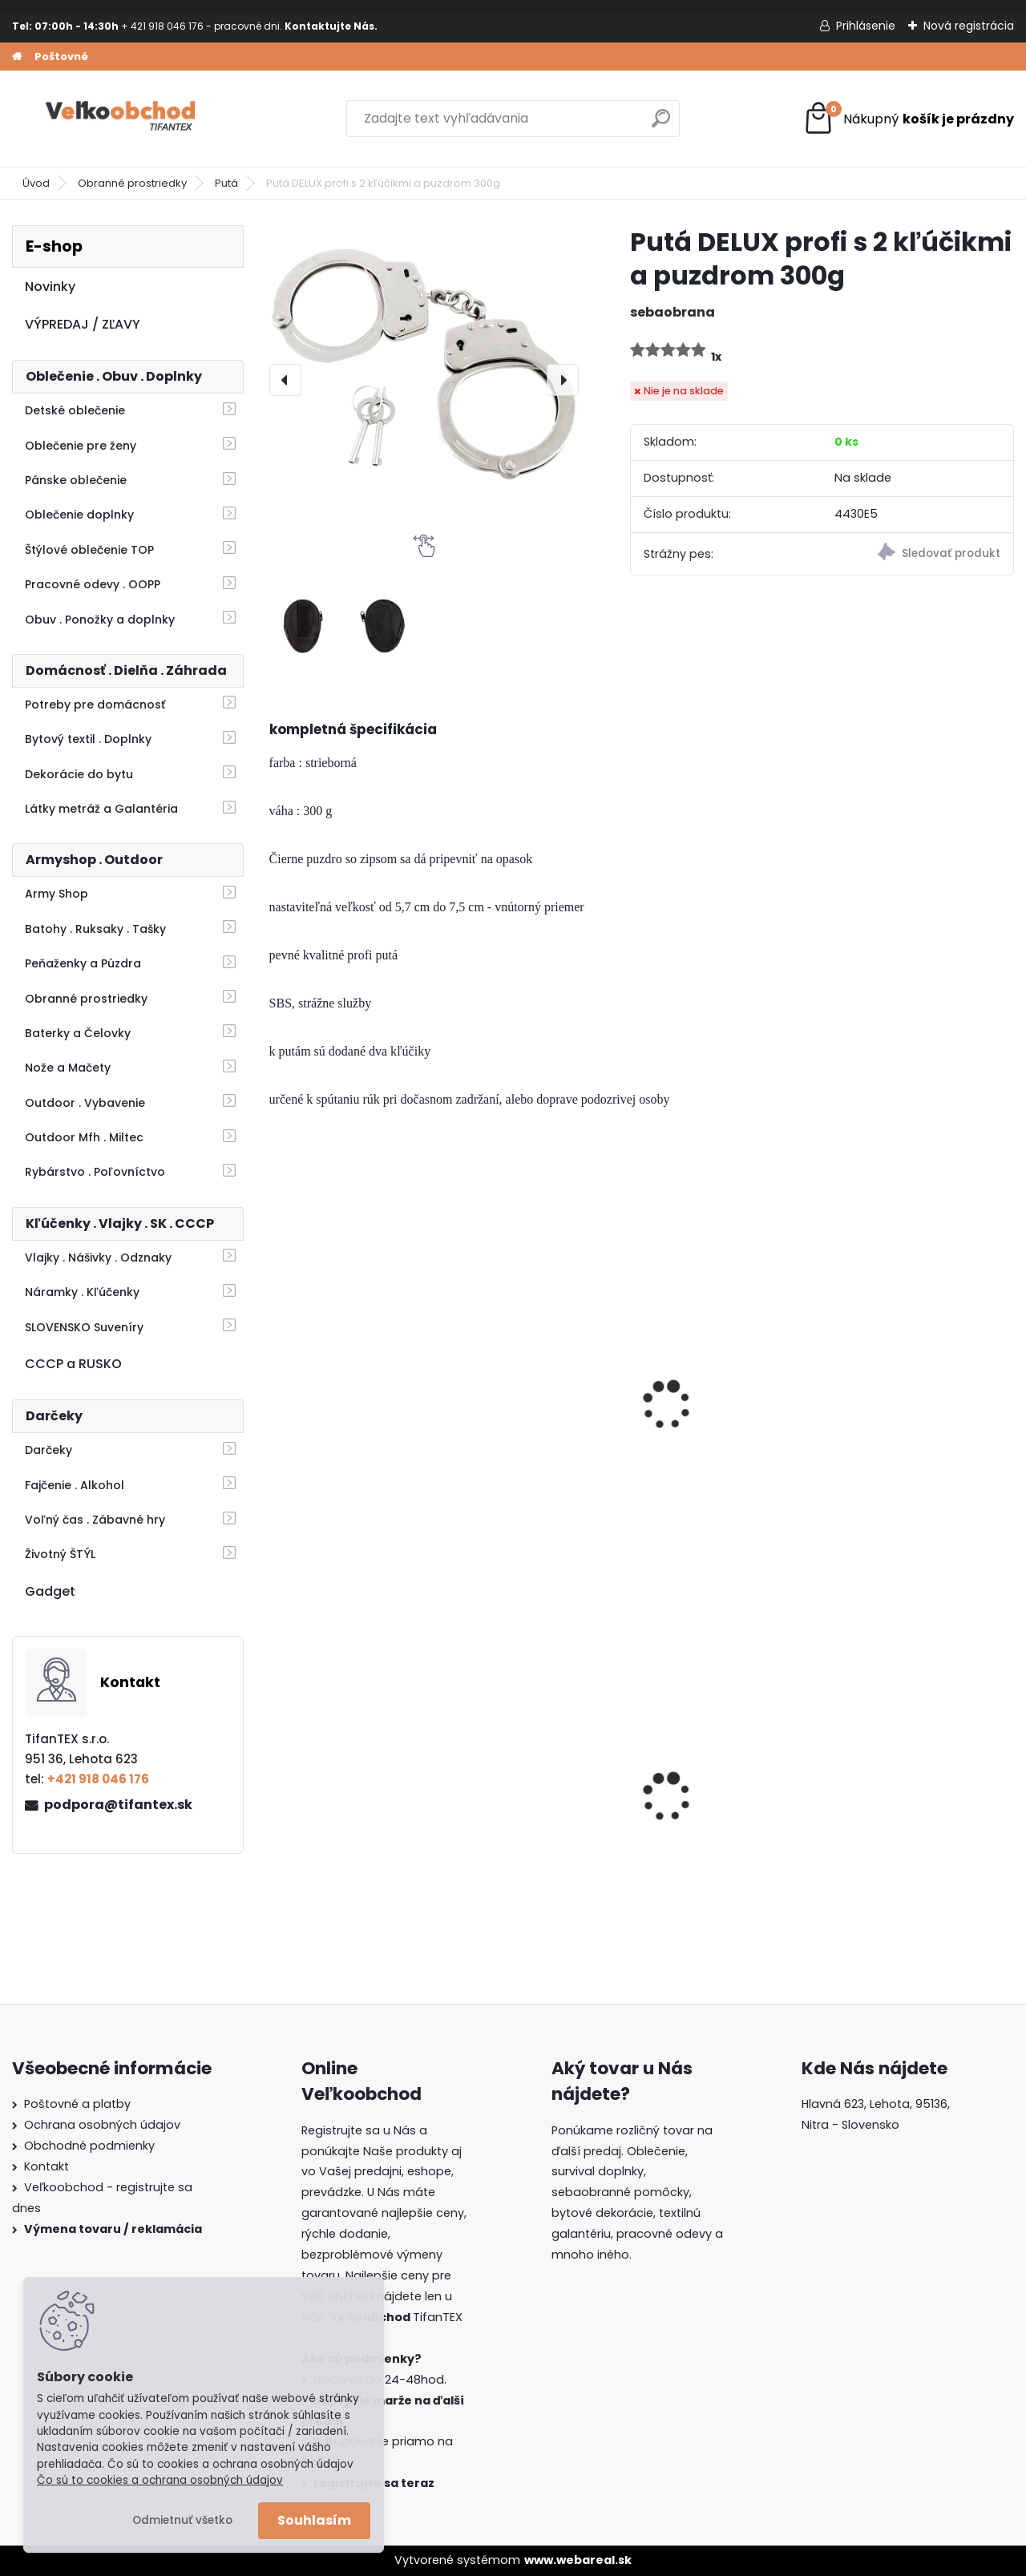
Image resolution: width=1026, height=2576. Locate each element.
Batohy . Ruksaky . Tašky (95, 929)
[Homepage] (17, 56)
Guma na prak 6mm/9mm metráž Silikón (718, 1797)
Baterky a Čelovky (78, 1033)
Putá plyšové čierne (718, 1401)
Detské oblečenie (75, 410)
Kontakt (46, 2166)
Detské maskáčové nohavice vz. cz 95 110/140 (528, 1797)
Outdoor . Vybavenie (85, 1103)
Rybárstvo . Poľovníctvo (95, 1172)
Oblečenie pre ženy (80, 446)
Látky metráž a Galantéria (101, 809)
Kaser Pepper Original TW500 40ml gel (914, 1409)
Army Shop (56, 894)
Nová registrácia (968, 26)
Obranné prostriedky (132, 183)
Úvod (36, 183)
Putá (226, 183)
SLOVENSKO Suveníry (84, 1327)
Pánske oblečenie (76, 480)
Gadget (50, 1591)
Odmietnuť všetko (182, 2520)
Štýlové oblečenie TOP (89, 550)
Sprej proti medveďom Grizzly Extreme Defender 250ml (546, 1417)
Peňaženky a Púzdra (83, 963)
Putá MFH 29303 (328, 1401)
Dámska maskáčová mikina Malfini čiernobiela (345, 1797)
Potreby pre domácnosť (95, 704)
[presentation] (285, 380)
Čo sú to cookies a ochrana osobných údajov (160, 2480)
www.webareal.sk (578, 2560)
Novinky (50, 286)
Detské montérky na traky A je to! (909, 1794)
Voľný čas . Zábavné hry (95, 1520)
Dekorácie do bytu (79, 774)
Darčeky (48, 1450)
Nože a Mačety (68, 1068)
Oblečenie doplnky (79, 515)
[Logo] (122, 119)
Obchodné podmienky (89, 2146)
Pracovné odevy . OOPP (92, 584)
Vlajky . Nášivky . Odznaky (98, 1258)
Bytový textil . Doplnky (88, 739)
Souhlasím (314, 2520)
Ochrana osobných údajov (102, 2125)
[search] (661, 124)
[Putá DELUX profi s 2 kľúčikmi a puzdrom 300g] (424, 380)
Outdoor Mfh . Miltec (84, 1137)
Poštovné (61, 56)
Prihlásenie (865, 26)
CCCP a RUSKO (73, 1364)
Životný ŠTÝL (60, 1554)
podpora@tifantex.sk (118, 1804)
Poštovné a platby (77, 2104)
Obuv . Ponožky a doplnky (100, 620)
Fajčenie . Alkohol (74, 1485)
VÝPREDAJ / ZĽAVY (82, 324)
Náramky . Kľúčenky (82, 1292)
